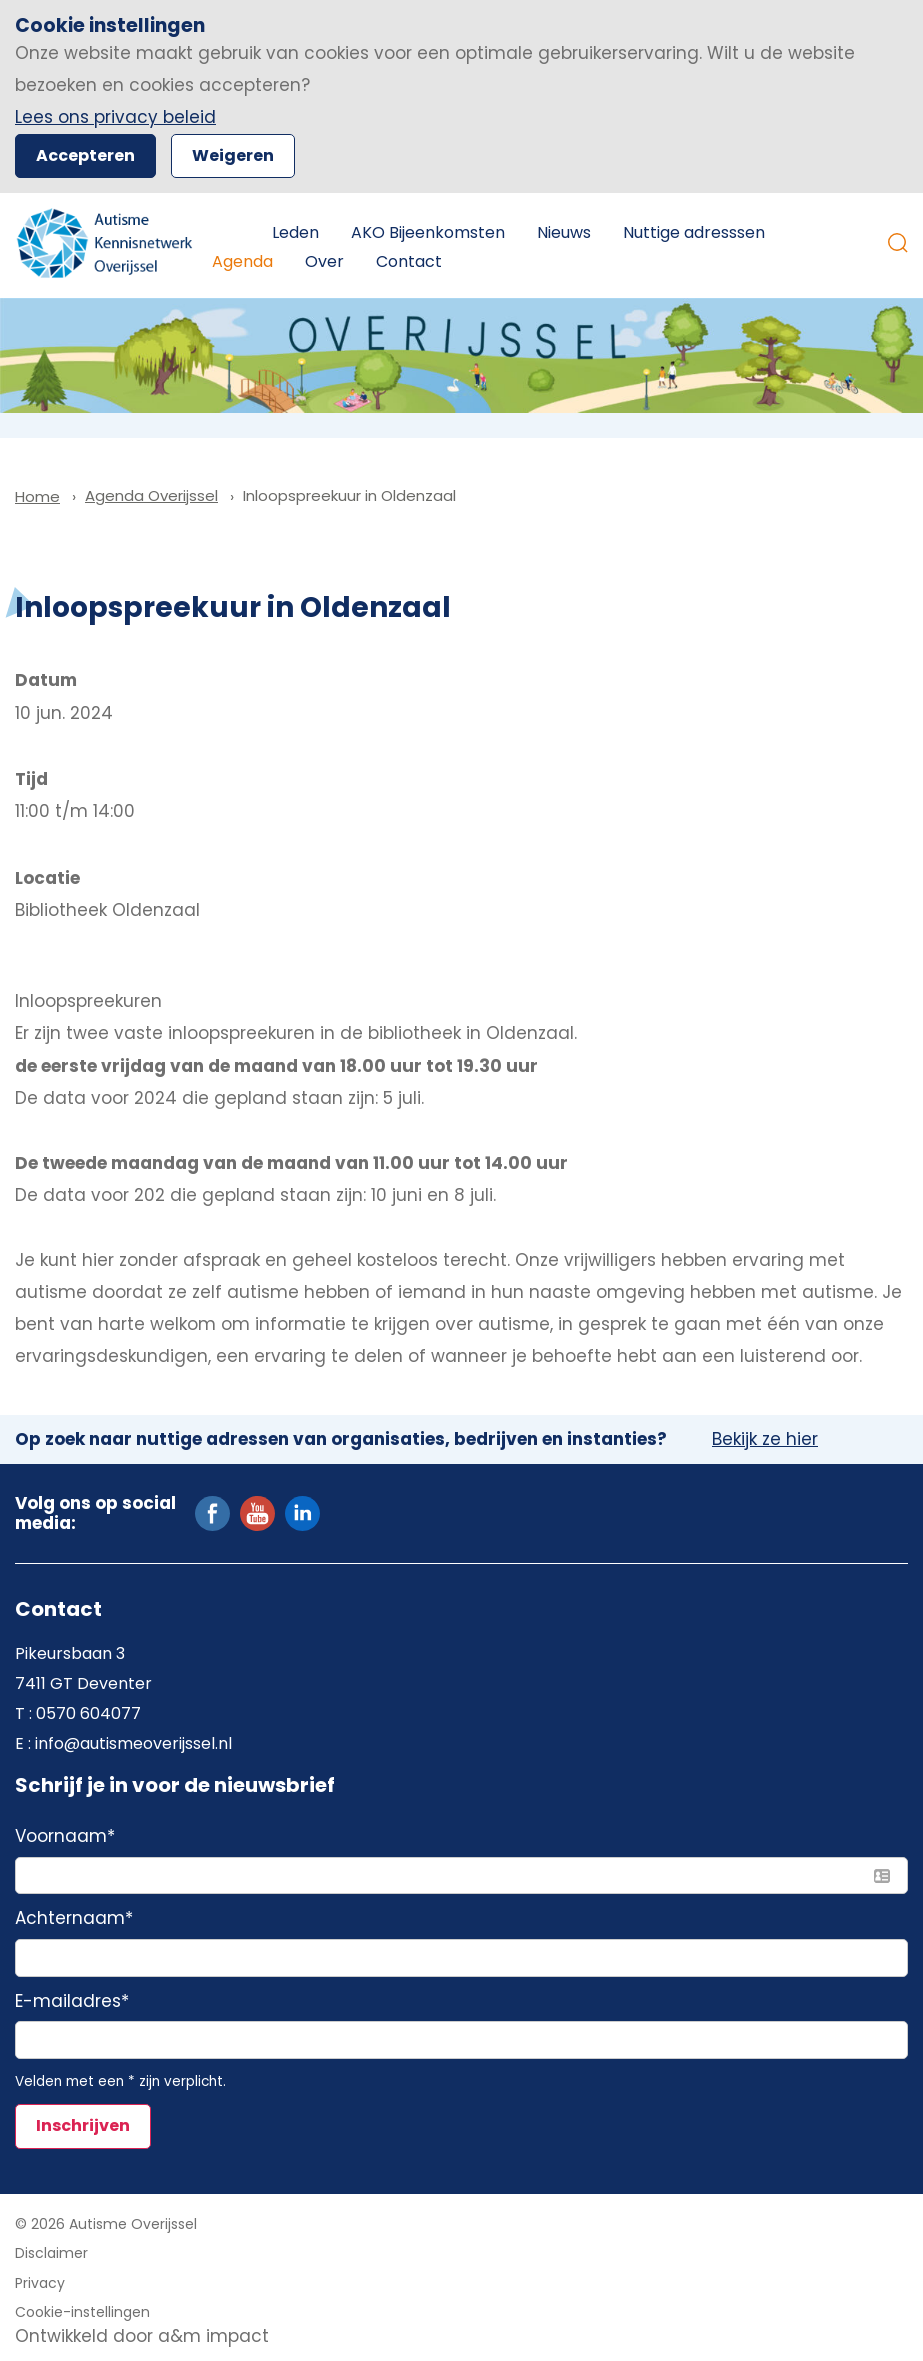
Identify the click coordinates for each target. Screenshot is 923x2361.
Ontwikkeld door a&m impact (142, 2336)
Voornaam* (65, 1837)
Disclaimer (51, 2253)
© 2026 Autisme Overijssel (106, 2224)
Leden (295, 232)
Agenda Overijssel (151, 495)
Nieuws (564, 232)
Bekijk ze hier (765, 1440)
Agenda (242, 261)
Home (226, 233)
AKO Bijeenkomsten (428, 232)
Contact (409, 261)
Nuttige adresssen (694, 232)
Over (324, 261)
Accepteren (85, 155)
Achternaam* (74, 1919)
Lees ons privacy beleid (115, 117)
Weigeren (233, 155)
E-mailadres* (72, 2002)
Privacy (40, 2283)
